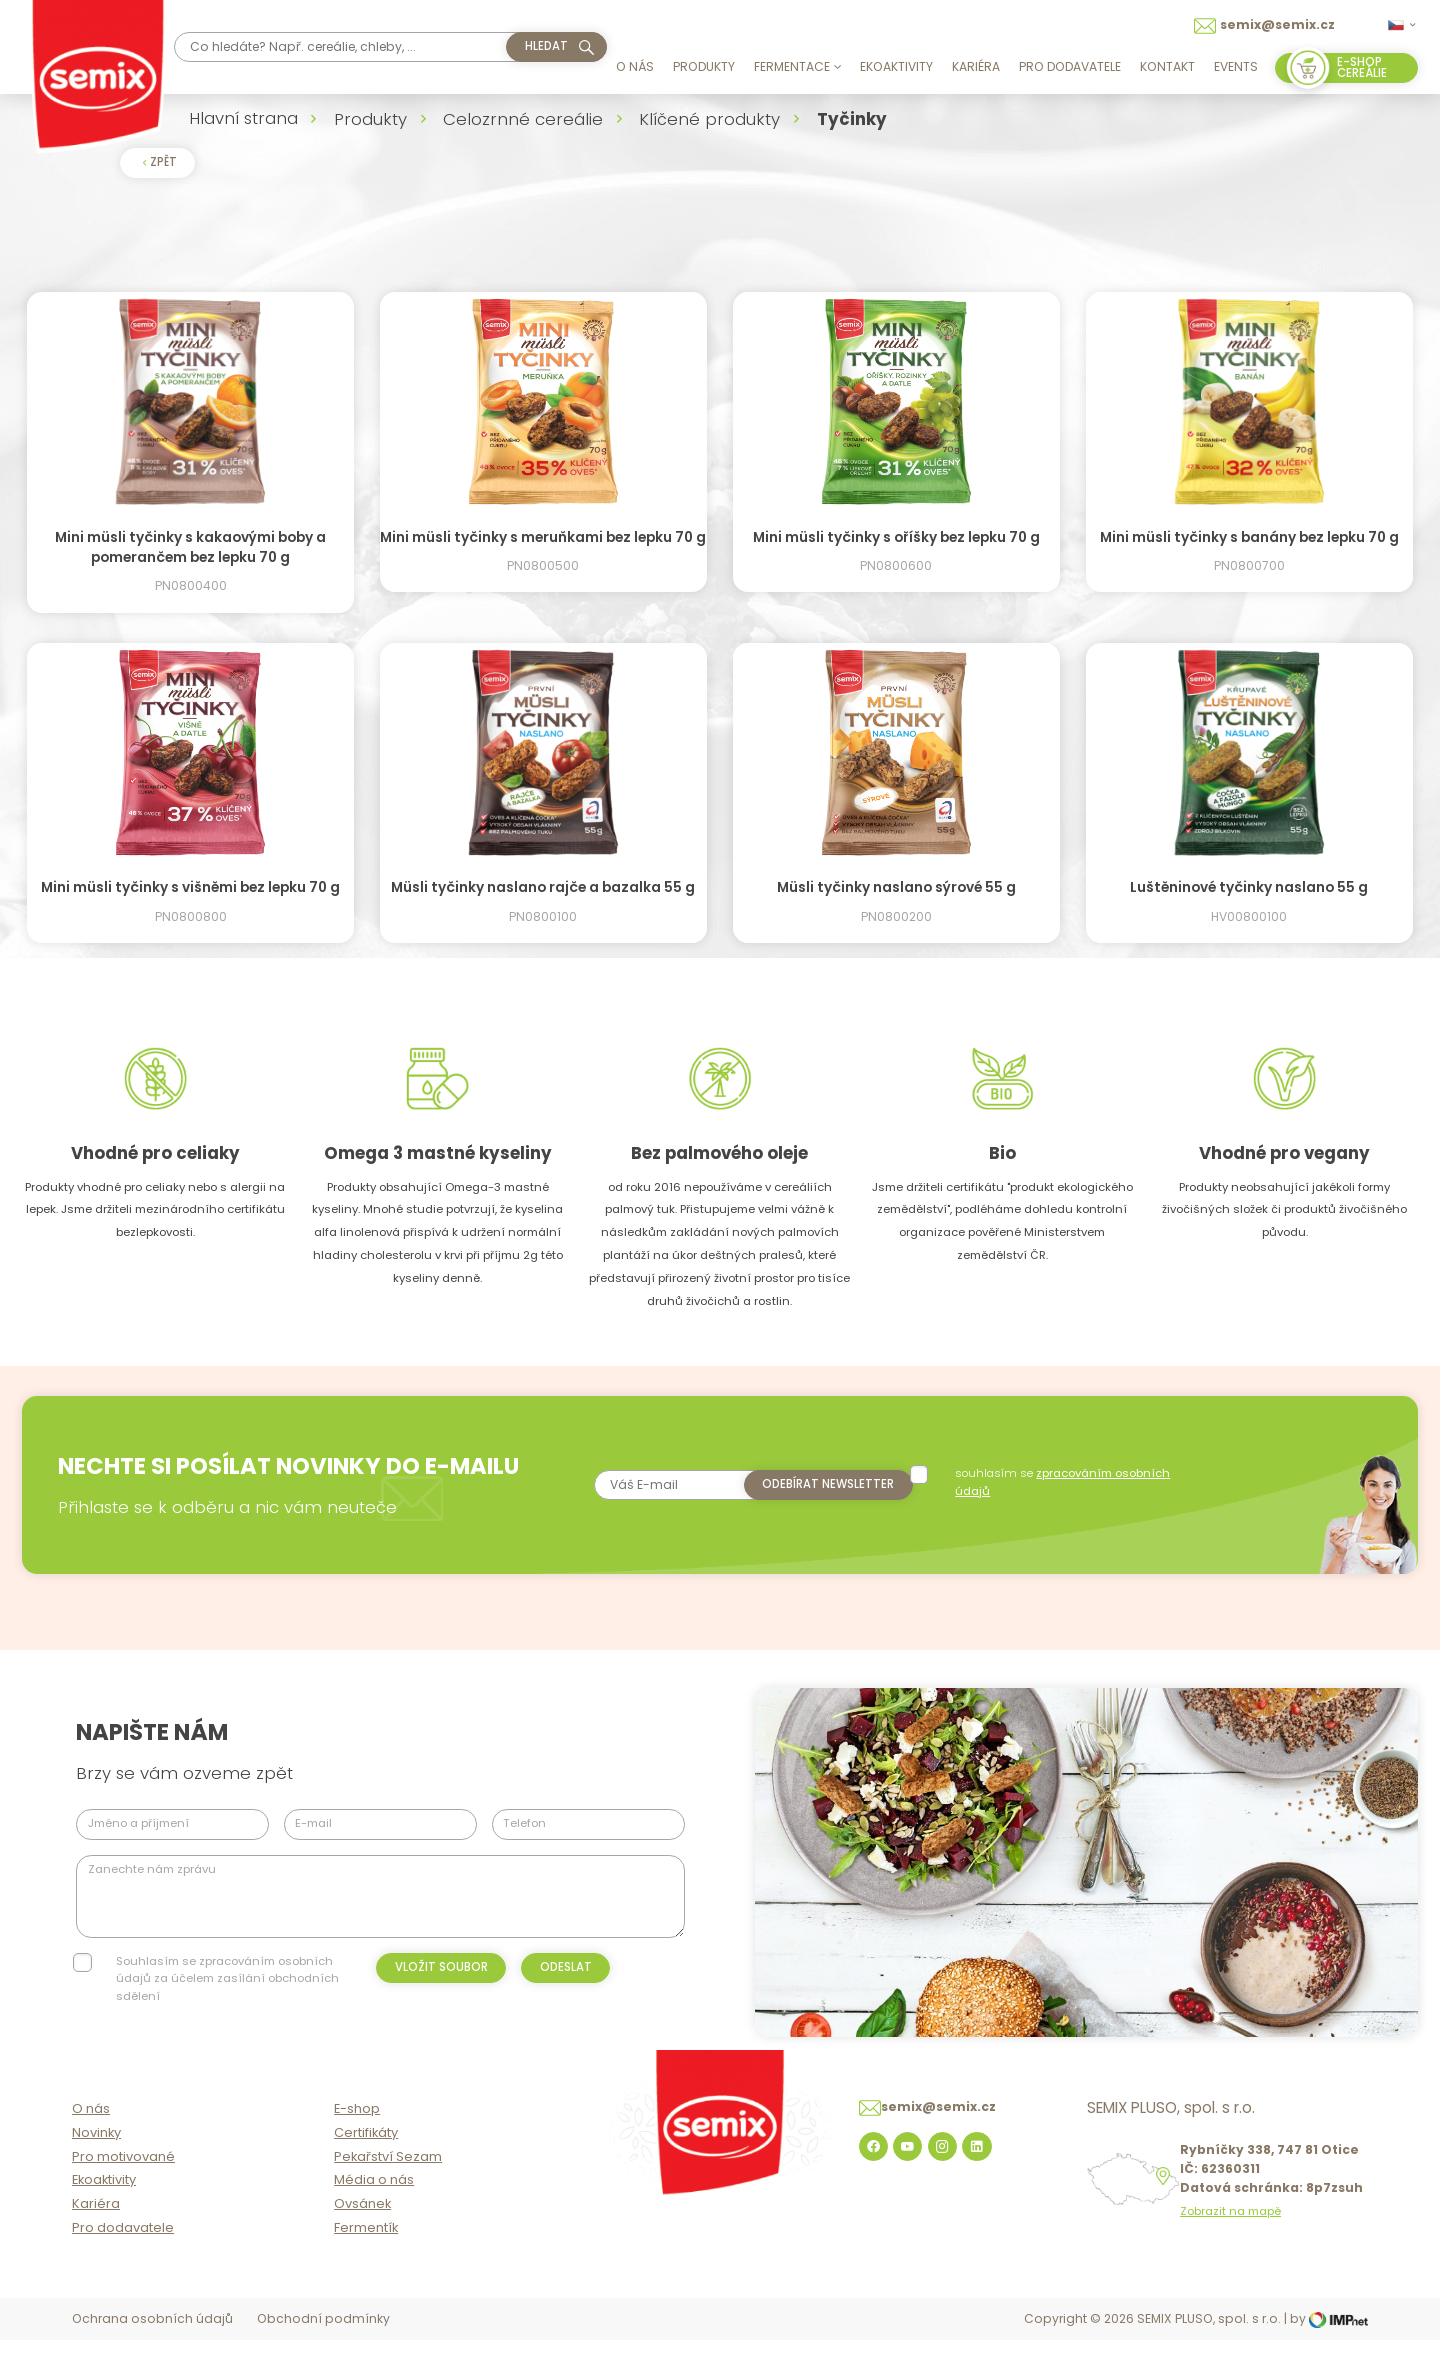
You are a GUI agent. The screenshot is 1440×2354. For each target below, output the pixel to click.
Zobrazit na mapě (1230, 2227)
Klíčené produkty (709, 119)
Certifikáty (366, 2147)
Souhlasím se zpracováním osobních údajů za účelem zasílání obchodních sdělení (227, 1978)
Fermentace (798, 66)
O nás (635, 66)
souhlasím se (1064, 1481)
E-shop (357, 2124)
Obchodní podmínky (323, 2334)
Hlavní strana (243, 118)
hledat (546, 46)
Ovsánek (362, 2219)
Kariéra (976, 66)
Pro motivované (123, 2171)
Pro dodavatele (1070, 66)
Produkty (704, 66)
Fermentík (366, 2243)
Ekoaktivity (896, 66)
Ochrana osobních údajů (152, 2334)
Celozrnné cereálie (523, 119)
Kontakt (1167, 66)
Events (1236, 66)
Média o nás (374, 2195)
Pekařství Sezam (388, 2171)
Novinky (96, 2147)
